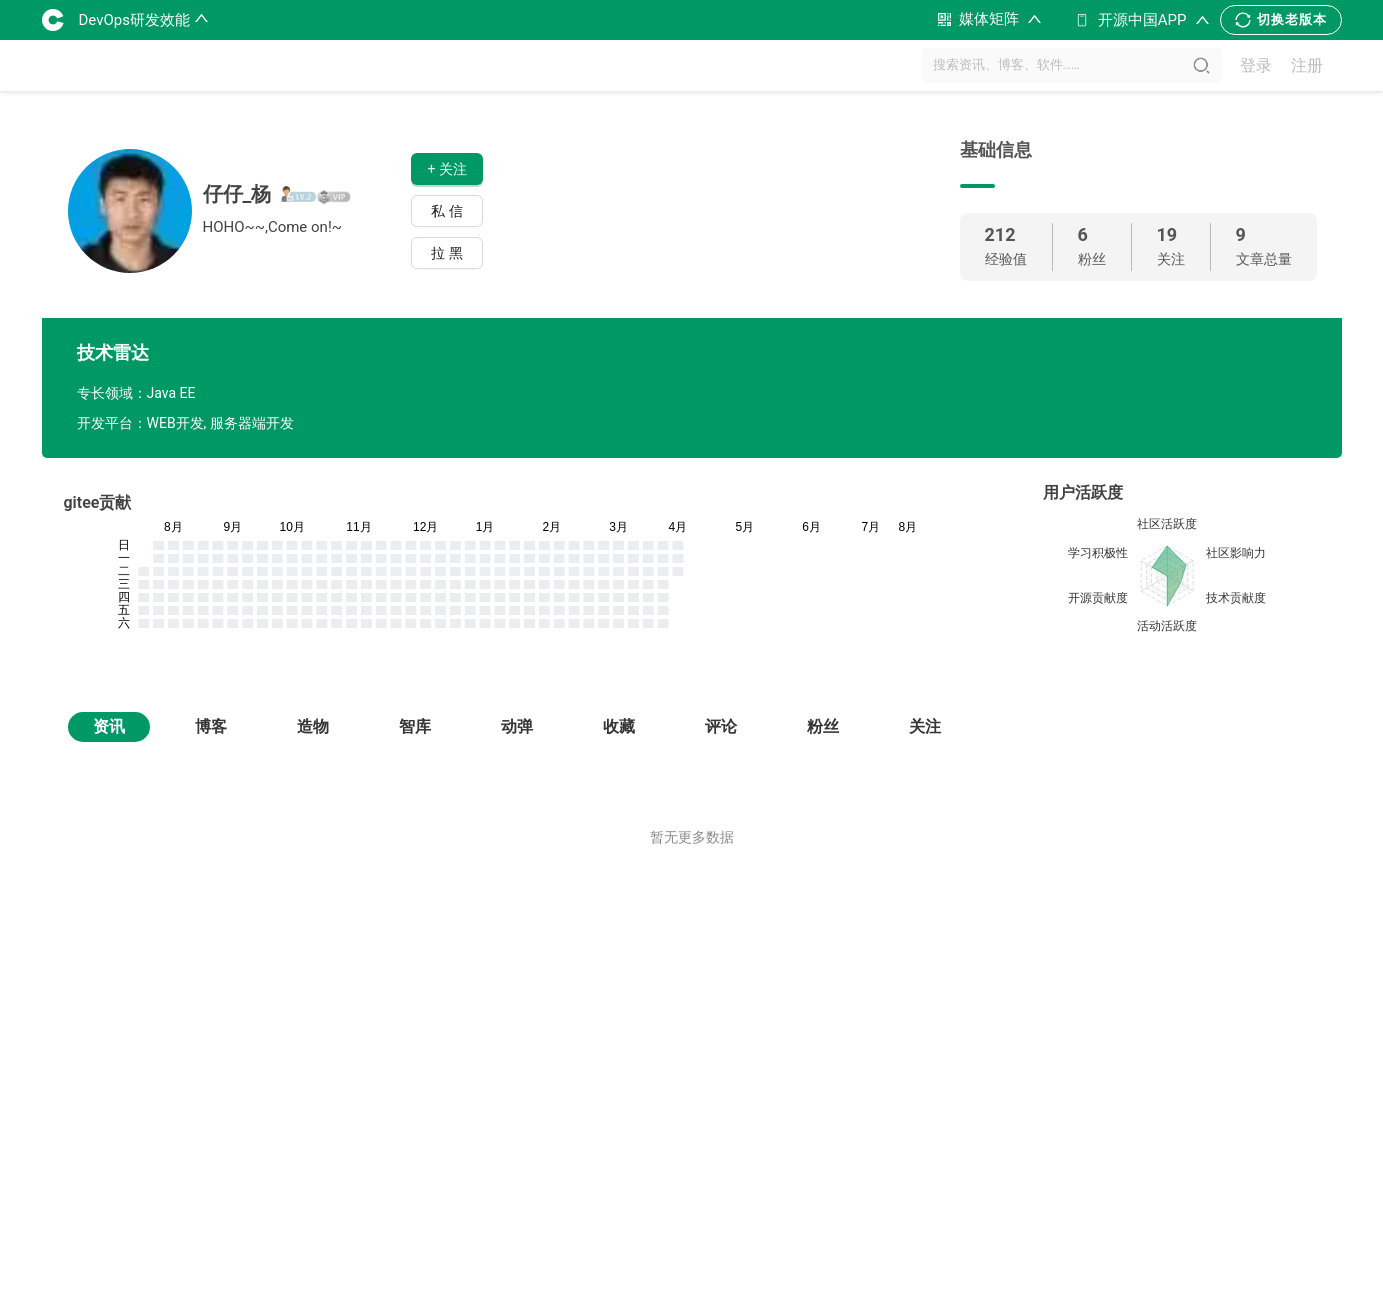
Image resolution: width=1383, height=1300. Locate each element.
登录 (1256, 65)
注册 (1307, 65)
